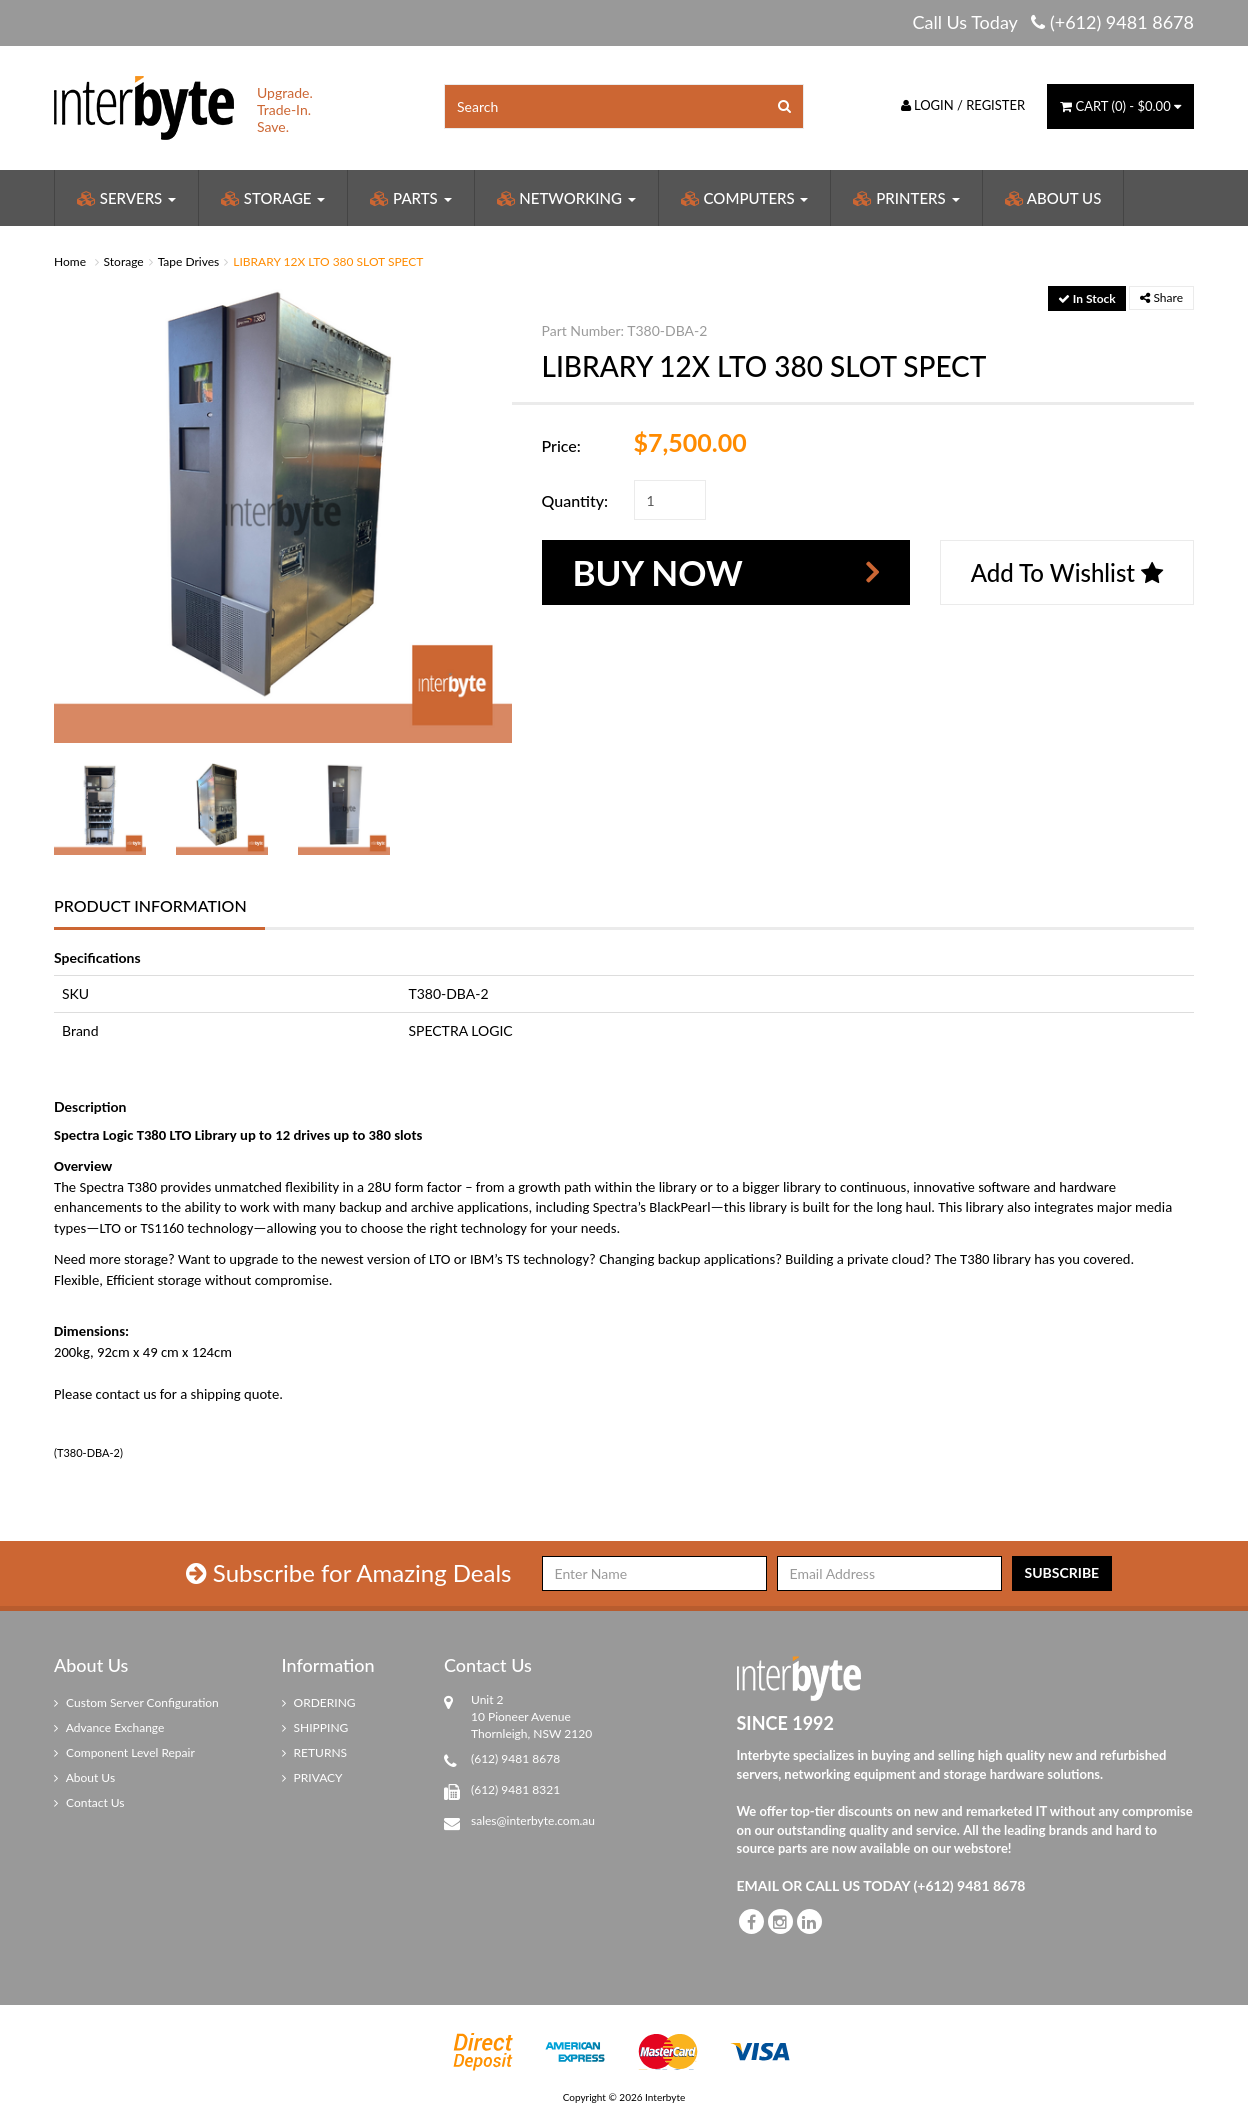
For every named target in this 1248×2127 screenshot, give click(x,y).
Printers (906, 198)
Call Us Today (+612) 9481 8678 (1053, 22)
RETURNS (315, 1752)
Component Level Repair (124, 1752)
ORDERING (319, 1702)
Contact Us (89, 1802)
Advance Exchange (109, 1727)
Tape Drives (189, 261)
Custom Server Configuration (136, 1702)
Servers (126, 198)
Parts (410, 198)
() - (1120, 106)
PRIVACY (312, 1777)
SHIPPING (315, 1727)
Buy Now (658, 572)
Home (70, 261)
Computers (745, 198)
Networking (566, 198)
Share (1161, 297)
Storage (273, 198)
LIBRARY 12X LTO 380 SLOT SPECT (328, 261)
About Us (1053, 198)
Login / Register (963, 105)
